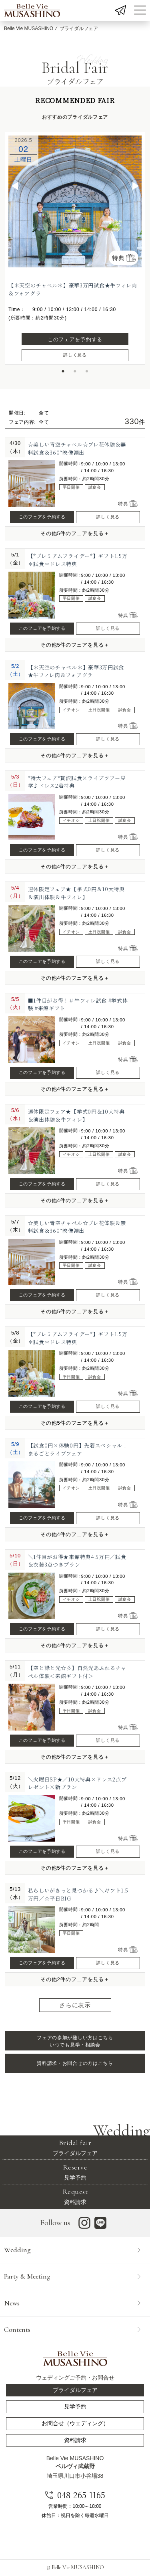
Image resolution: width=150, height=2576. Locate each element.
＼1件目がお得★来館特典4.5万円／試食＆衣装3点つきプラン (77, 1561)
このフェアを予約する (75, 339)
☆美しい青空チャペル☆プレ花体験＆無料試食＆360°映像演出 (77, 448)
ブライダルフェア (75, 2147)
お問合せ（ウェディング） (75, 2423)
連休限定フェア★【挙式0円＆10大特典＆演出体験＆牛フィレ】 (76, 893)
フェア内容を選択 (97, 2559)
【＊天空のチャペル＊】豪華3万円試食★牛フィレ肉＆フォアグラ (76, 671)
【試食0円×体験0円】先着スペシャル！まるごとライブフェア (78, 1449)
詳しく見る (75, 354)
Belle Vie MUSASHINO (28, 28)
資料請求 (75, 2196)
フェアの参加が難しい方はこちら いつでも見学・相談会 (75, 2041)
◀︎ (15, 186)
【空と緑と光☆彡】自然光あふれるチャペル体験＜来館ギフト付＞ (77, 1672)
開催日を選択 (36, 2559)
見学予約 (75, 2171)
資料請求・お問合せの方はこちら (75, 2063)
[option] (75, 201)
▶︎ (136, 186)
